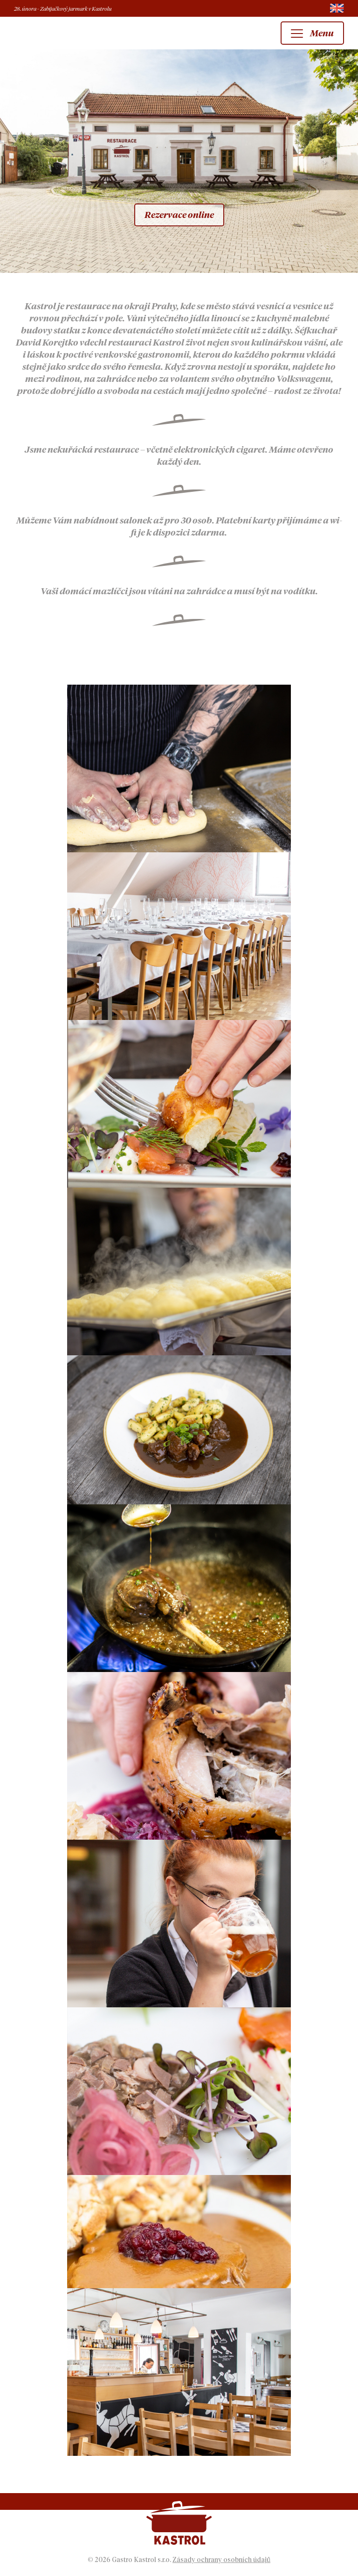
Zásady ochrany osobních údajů (221, 2560)
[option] (179, 161)
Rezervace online (179, 215)
